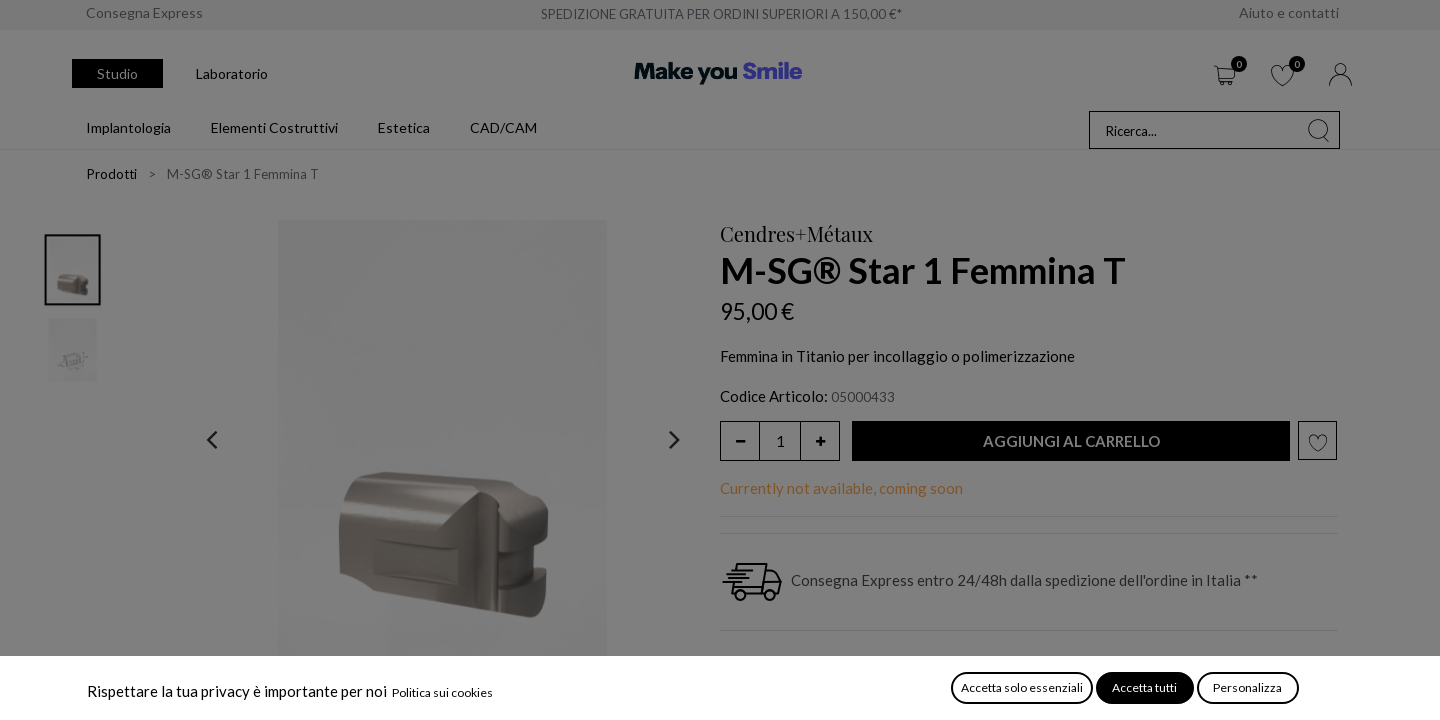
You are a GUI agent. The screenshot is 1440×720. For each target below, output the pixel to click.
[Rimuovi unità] (740, 441)
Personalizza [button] (1247, 687)
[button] (1071, 441)
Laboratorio (232, 73)
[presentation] (211, 439)
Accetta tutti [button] (1144, 687)
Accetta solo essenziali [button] (1022, 687)
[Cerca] (1319, 130)
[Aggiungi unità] (820, 441)
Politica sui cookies (442, 692)
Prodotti (112, 174)
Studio (117, 73)
